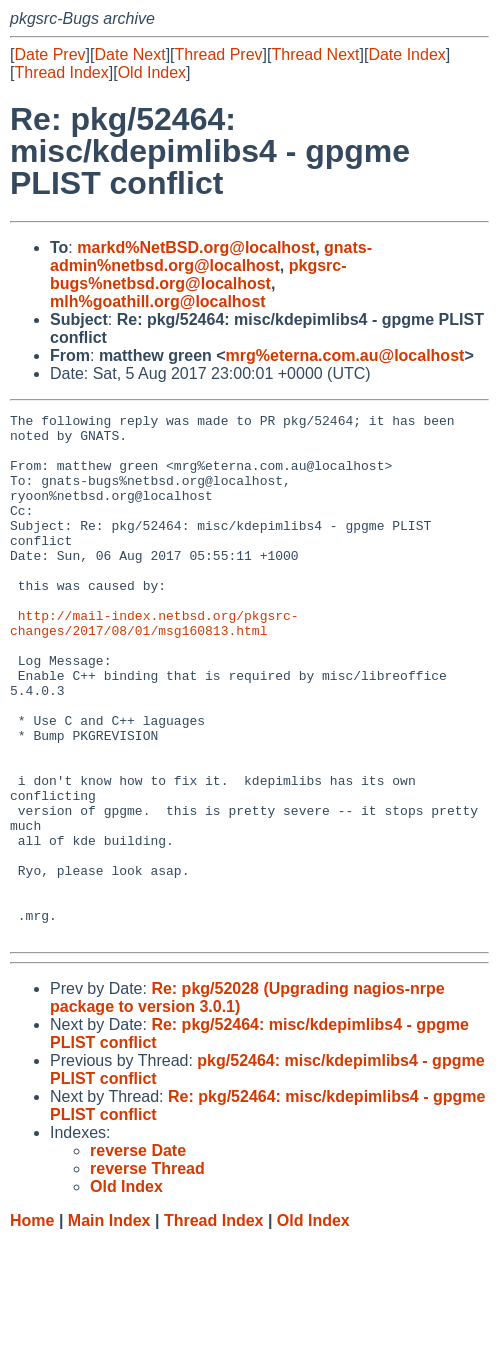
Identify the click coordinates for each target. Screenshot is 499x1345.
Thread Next (315, 54)
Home (32, 1325)
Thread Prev (219, 54)
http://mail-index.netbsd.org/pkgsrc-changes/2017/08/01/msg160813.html (154, 666)
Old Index (152, 72)
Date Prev (49, 54)
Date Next (129, 54)
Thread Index (61, 72)
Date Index (406, 54)
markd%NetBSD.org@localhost (196, 247)
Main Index (109, 1325)
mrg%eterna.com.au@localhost (345, 355)
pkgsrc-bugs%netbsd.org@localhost (198, 274)
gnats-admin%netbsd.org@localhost (211, 256)
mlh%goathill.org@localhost (158, 301)
